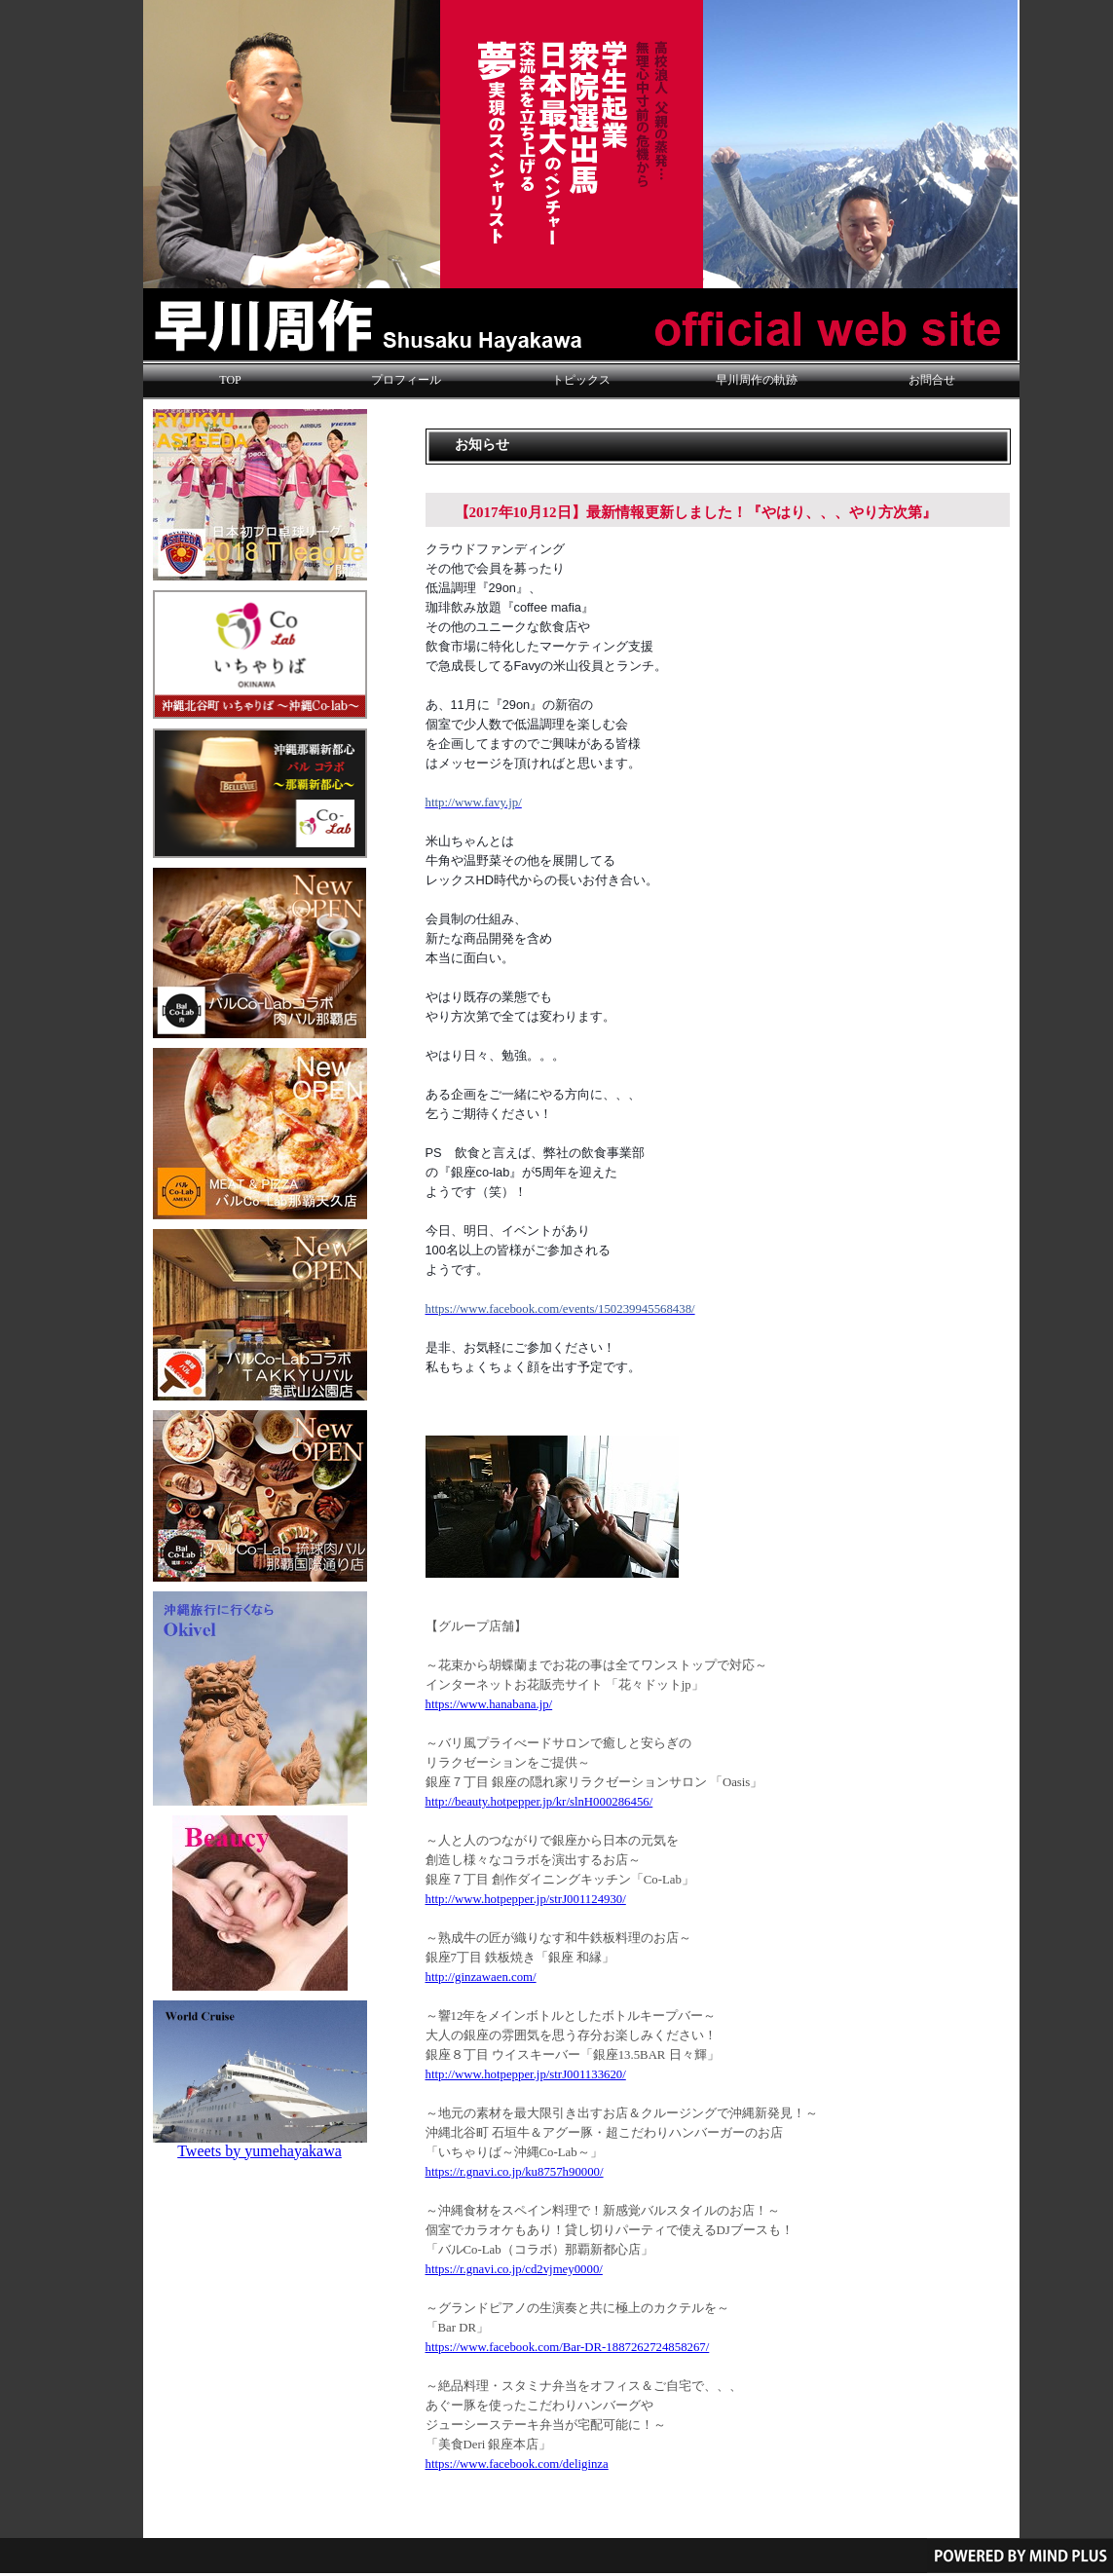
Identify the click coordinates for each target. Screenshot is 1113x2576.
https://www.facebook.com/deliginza (517, 2464)
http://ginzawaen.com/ (481, 1977)
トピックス (581, 380)
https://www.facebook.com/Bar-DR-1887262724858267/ (568, 2347)
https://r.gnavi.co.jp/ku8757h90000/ (515, 2172)
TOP (230, 380)
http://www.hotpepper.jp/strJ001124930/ (526, 1899)
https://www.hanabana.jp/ (489, 1704)
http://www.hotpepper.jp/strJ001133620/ (526, 2074)
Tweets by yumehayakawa (259, 2151)
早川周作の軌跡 (757, 380)
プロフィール (406, 380)
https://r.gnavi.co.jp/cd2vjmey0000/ (514, 2269)
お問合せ (932, 380)
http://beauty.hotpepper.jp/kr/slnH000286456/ (539, 1802)
